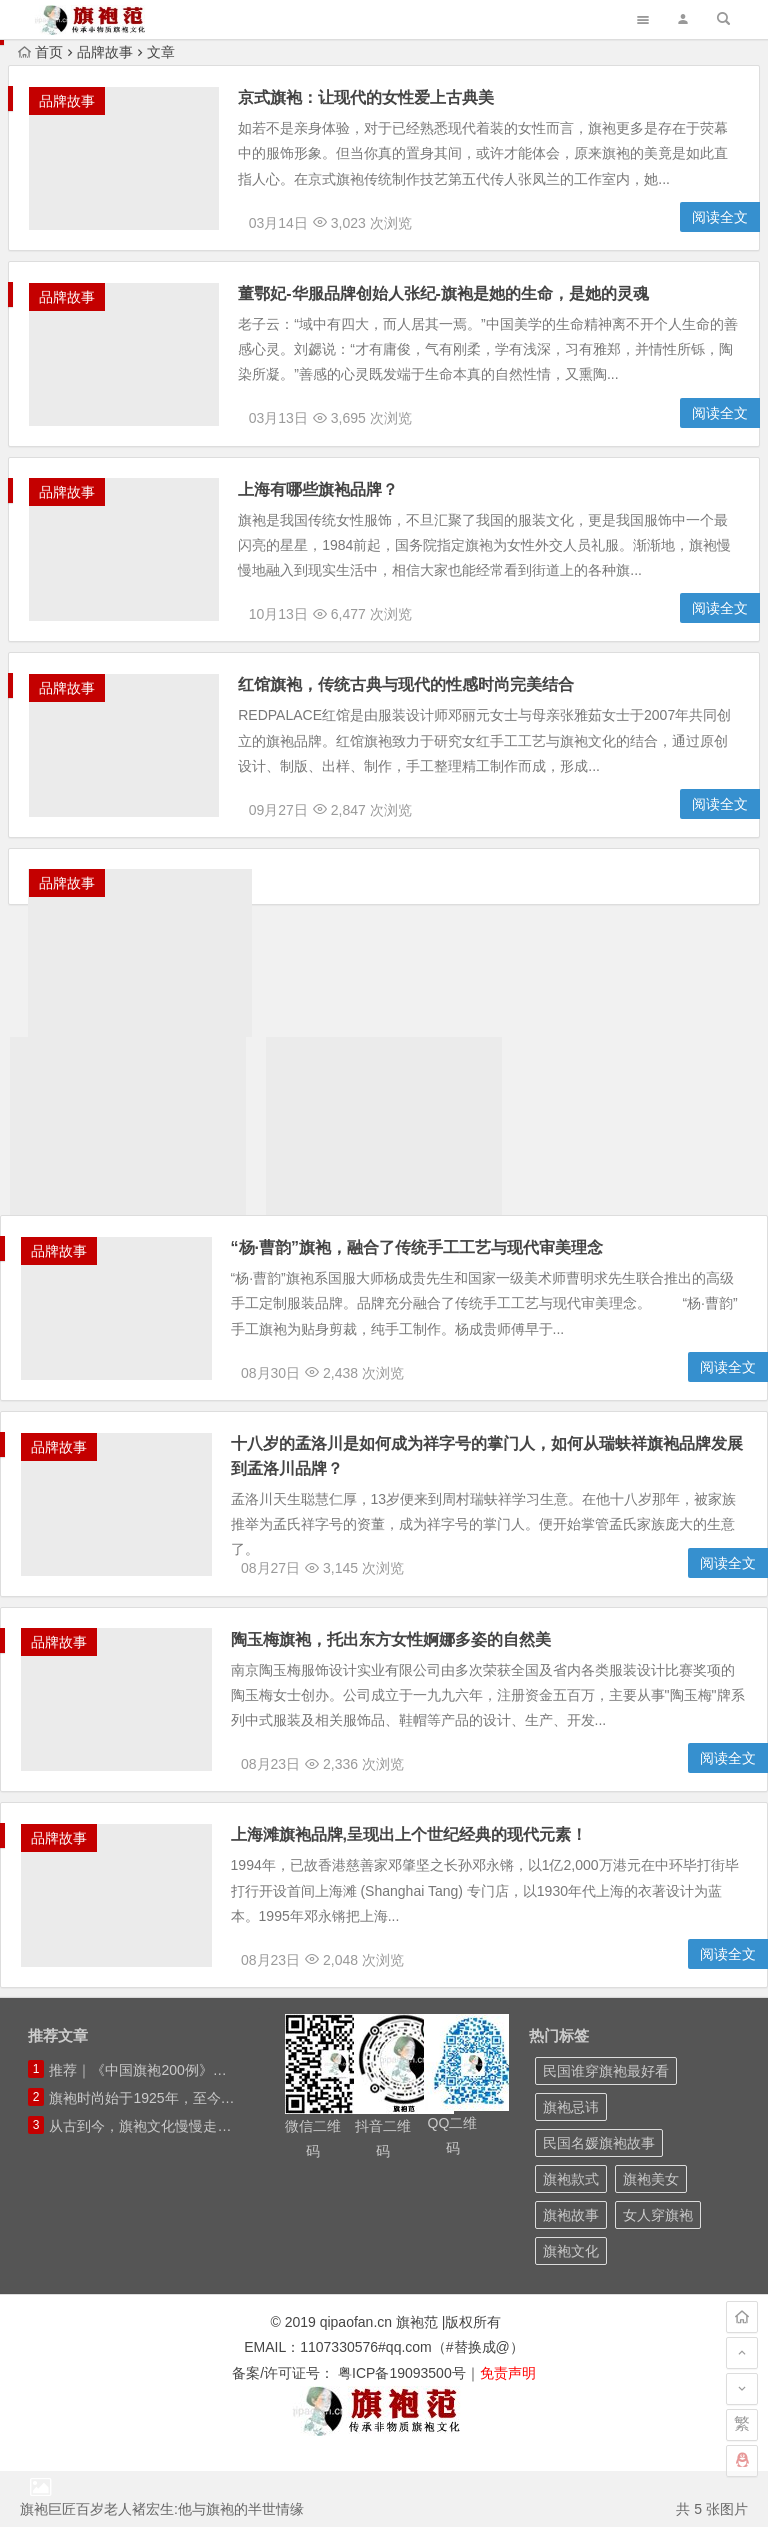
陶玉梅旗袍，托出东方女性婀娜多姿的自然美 (401, 1680)
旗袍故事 (571, 2272)
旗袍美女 (651, 2236)
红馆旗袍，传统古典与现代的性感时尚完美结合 (417, 706)
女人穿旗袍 (658, 2272)
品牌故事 (105, 52)
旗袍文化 (571, 2308)
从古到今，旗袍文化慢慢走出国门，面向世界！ (196, 2183)
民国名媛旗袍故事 (599, 2200)
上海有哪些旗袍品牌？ (329, 503)
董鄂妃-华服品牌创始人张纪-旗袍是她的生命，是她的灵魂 (454, 300)
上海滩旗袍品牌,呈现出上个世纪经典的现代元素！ (419, 1883)
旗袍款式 (571, 2236)
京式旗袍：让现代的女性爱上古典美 (377, 97)
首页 (40, 52)
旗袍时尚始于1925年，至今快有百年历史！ (183, 2155)
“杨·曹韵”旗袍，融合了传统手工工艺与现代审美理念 (427, 1274)
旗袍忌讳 (571, 2164)
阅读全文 (720, 224)
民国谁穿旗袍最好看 (606, 2128)
